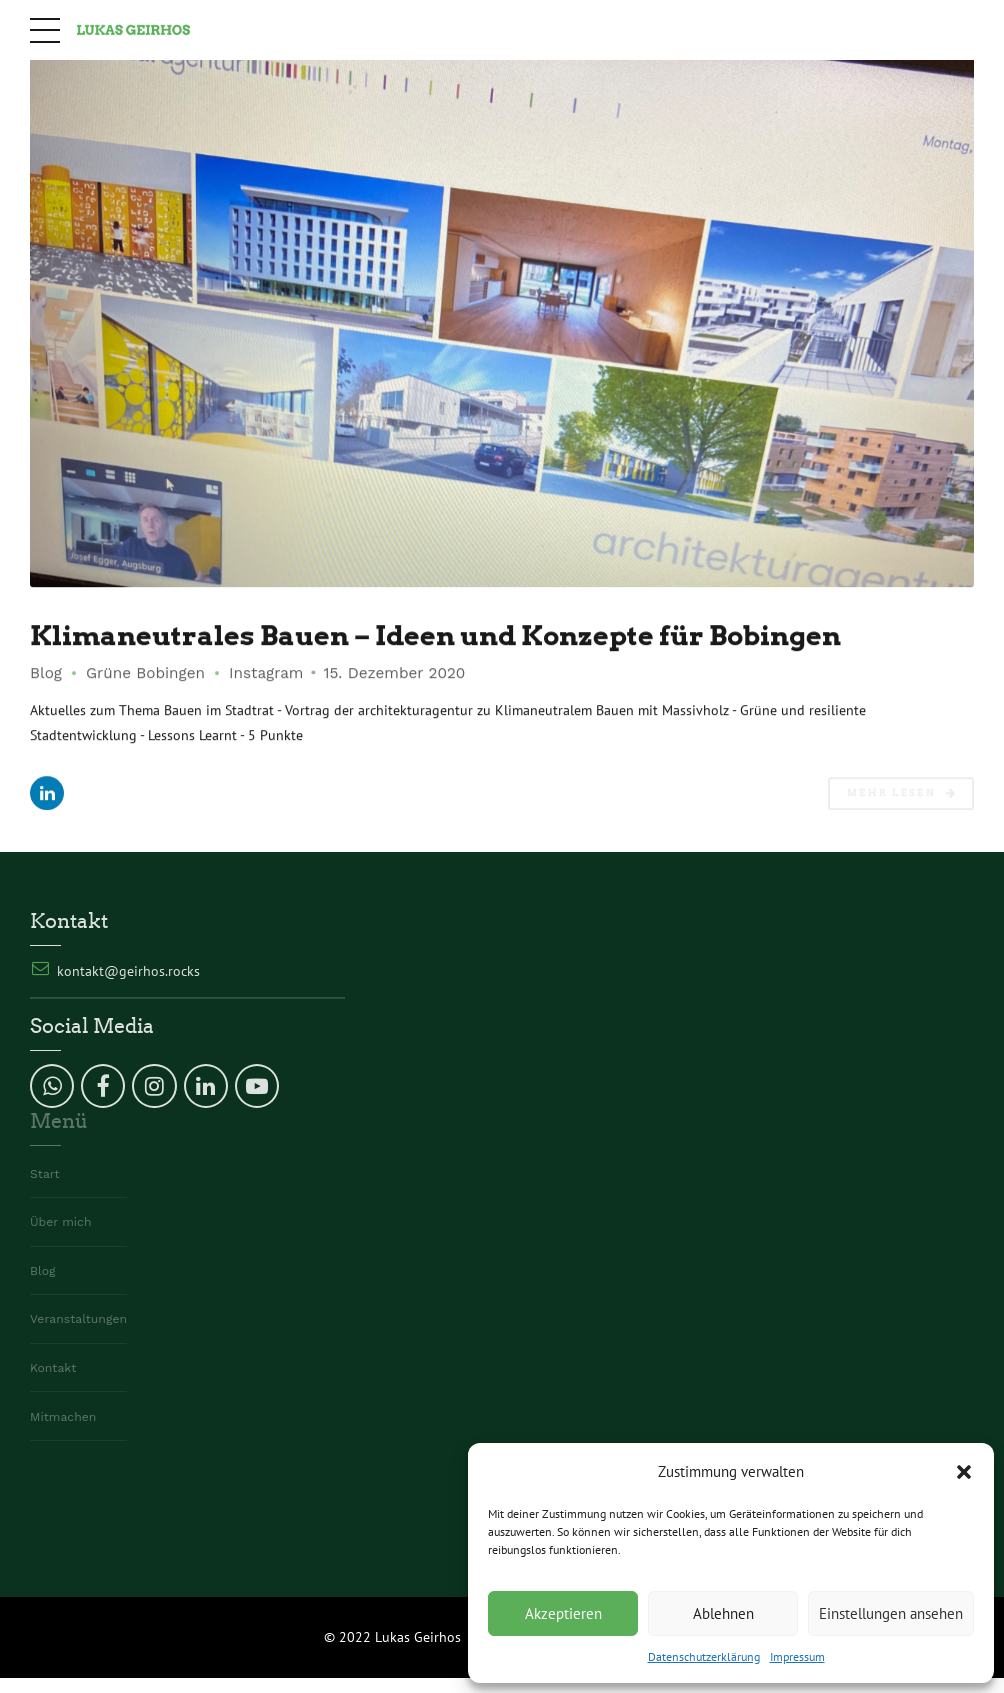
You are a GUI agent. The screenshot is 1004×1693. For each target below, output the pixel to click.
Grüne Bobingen (145, 674)
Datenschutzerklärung (704, 1656)
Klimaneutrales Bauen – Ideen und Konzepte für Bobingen (468, 635)
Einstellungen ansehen (891, 1613)
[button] (964, 1472)
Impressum (797, 1656)
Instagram (266, 674)
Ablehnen (723, 1613)
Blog (46, 674)
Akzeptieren (563, 1613)
